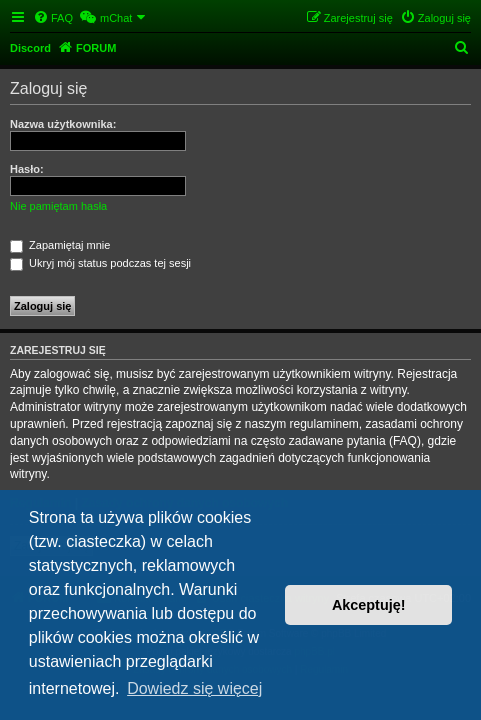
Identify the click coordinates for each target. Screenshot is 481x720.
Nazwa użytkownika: (63, 124)
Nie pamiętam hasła (58, 206)
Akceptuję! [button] (369, 605)
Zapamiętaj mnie (60, 245)
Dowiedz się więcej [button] (194, 688)
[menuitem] (53, 18)
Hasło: (27, 169)
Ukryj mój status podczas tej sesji (100, 263)
